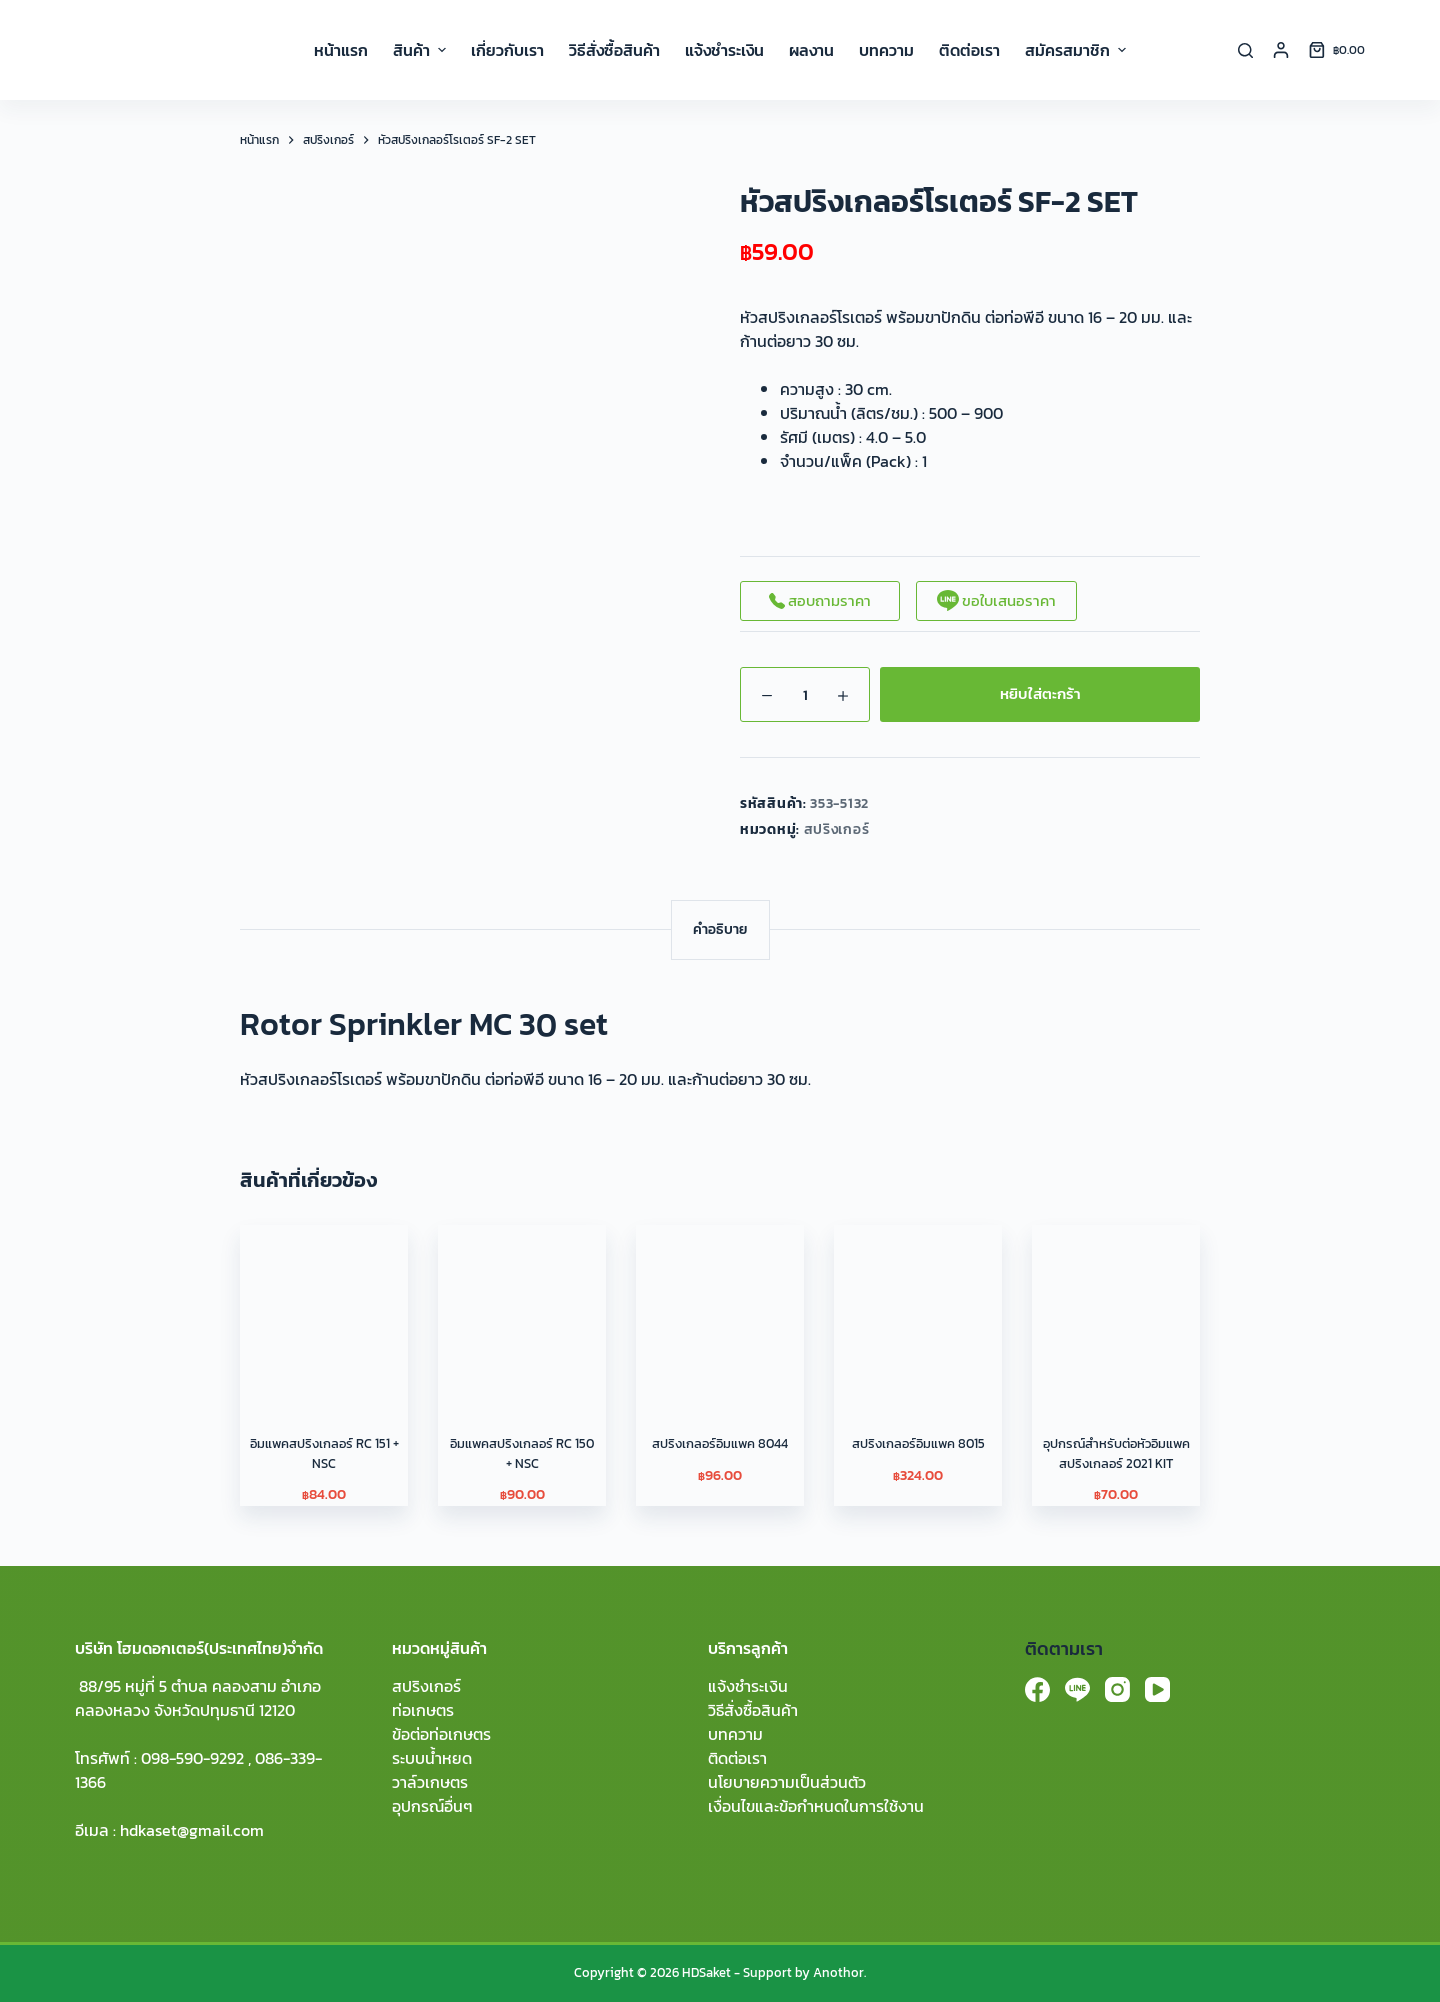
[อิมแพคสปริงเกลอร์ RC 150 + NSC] (522, 1309)
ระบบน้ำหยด (432, 1758)
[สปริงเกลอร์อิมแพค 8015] (918, 1309)
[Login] (1281, 50)
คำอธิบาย (720, 929)
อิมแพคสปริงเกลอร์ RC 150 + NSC (522, 1453)
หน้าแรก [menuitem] (341, 50)
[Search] (1245, 50)
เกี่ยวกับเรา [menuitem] (507, 50)
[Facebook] (1037, 1689)
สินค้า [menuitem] (422, 50)
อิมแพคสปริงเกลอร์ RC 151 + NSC (324, 1453)
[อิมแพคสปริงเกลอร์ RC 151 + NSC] (324, 1309)
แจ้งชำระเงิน (748, 1686)
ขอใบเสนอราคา (996, 600)
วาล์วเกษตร (430, 1782)
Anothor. (839, 1972)
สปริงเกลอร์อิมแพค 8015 (918, 1443)
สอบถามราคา (820, 600)
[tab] (720, 929)
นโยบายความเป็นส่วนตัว (787, 1782)
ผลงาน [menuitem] (811, 50)
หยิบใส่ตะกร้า (1040, 693)
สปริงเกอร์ (837, 829)
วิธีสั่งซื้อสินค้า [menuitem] (614, 50)
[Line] (1077, 1689)
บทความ (735, 1734)
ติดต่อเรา (737, 1758)
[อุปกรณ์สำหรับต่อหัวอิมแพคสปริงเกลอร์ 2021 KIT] (1116, 1309)
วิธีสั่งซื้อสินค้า (753, 1710)
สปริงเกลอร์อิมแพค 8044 (720, 1443)
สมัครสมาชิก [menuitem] (1075, 50)
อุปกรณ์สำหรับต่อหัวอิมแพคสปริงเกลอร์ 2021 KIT (1116, 1453)
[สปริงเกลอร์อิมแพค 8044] (720, 1309)
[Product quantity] (805, 694)
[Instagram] (1117, 1689)
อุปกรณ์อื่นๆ (432, 1806)
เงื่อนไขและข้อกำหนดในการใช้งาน (816, 1806)
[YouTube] (1157, 1689)
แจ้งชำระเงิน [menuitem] (724, 50)
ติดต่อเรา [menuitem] (969, 50)
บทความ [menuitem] (886, 50)
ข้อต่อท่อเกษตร (441, 1734)
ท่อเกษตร (423, 1710)
